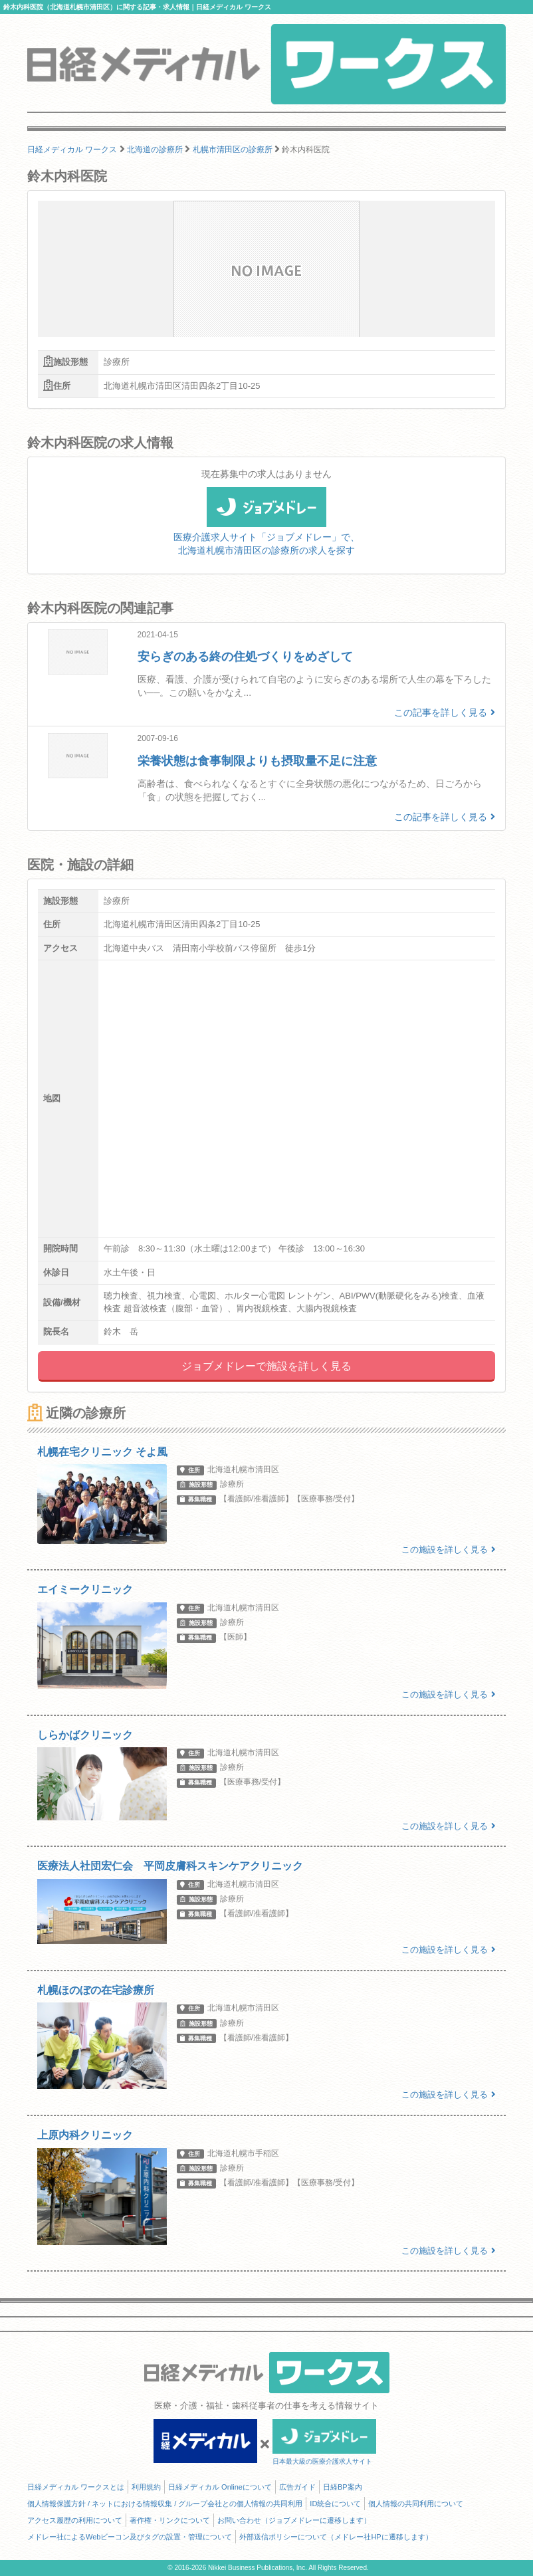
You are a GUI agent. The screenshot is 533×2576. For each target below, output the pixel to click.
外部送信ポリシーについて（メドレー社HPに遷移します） (335, 2537)
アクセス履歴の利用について (74, 2520)
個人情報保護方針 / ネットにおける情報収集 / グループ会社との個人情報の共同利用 (164, 2504)
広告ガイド (297, 2487)
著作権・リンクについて (170, 2520)
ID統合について (335, 2504)
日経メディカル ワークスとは (75, 2487)
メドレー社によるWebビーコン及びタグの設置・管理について (129, 2537)
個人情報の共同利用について (415, 2504)
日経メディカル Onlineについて (220, 2487)
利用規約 (146, 2487)
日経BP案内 (342, 2487)
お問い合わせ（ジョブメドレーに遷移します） (294, 2520)
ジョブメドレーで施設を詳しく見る (266, 1366)
